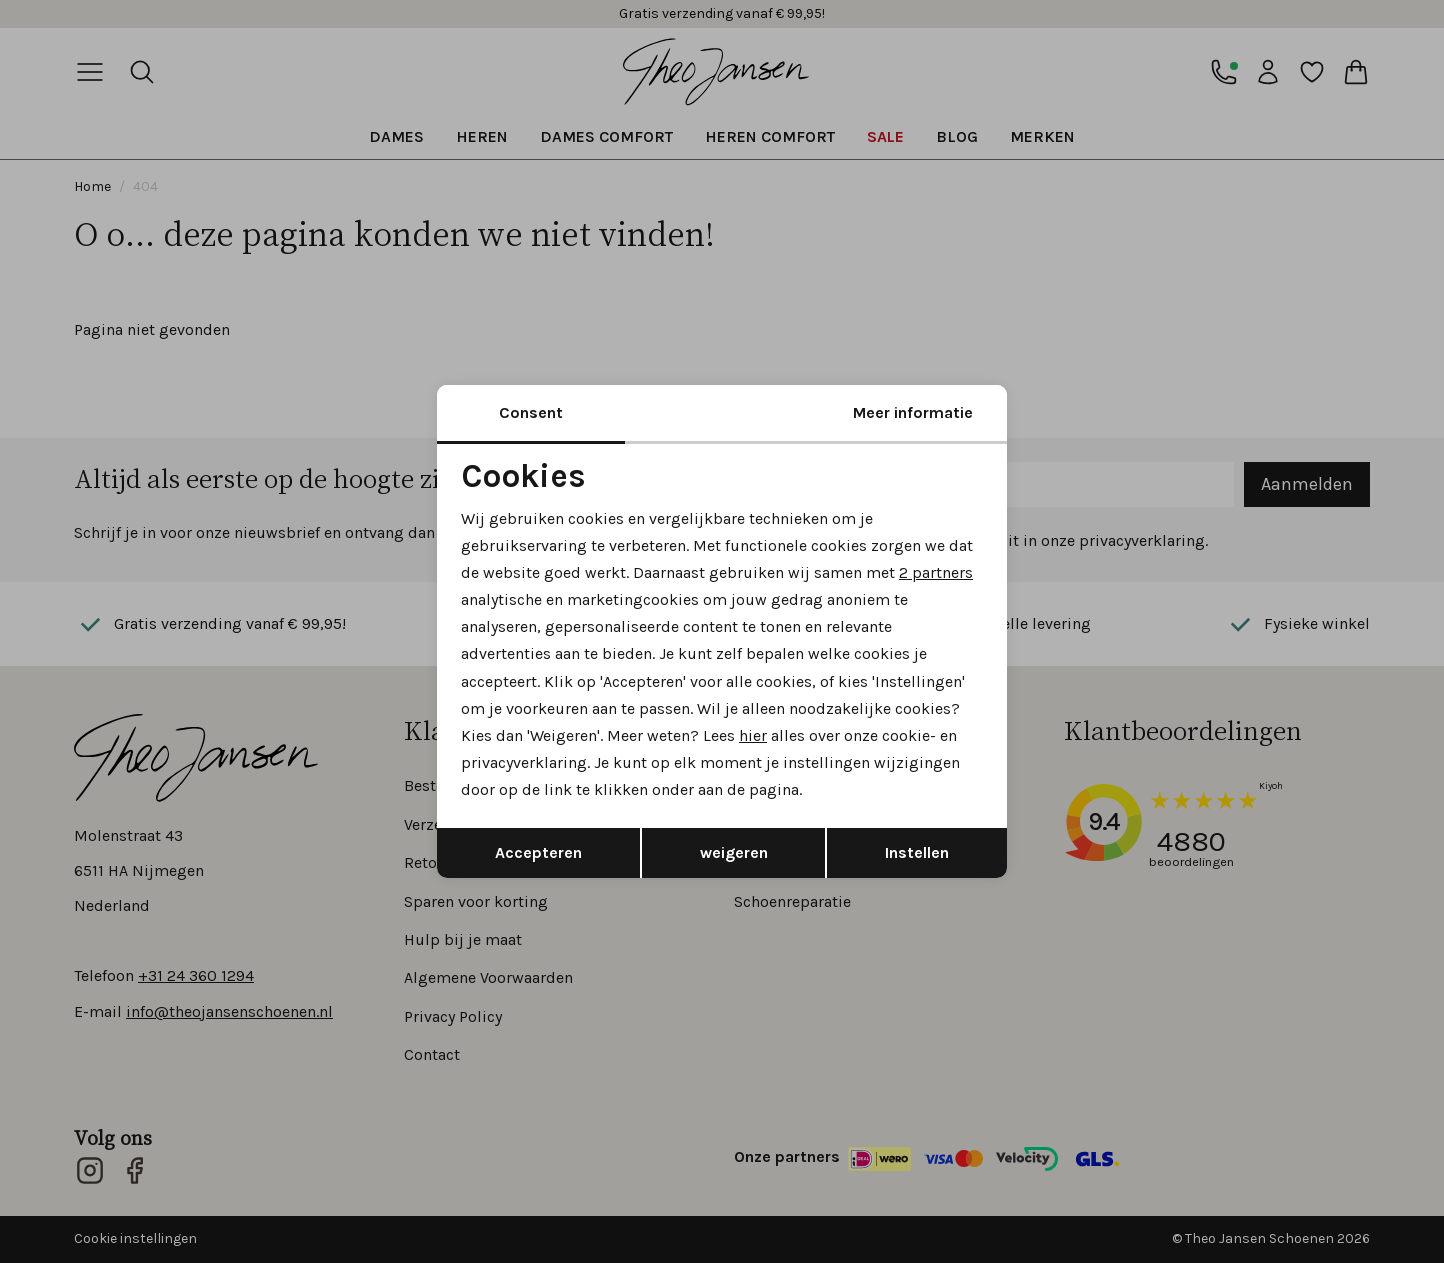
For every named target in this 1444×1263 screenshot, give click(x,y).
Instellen (917, 852)
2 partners (936, 572)
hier (753, 735)
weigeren (734, 852)
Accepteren (538, 852)
